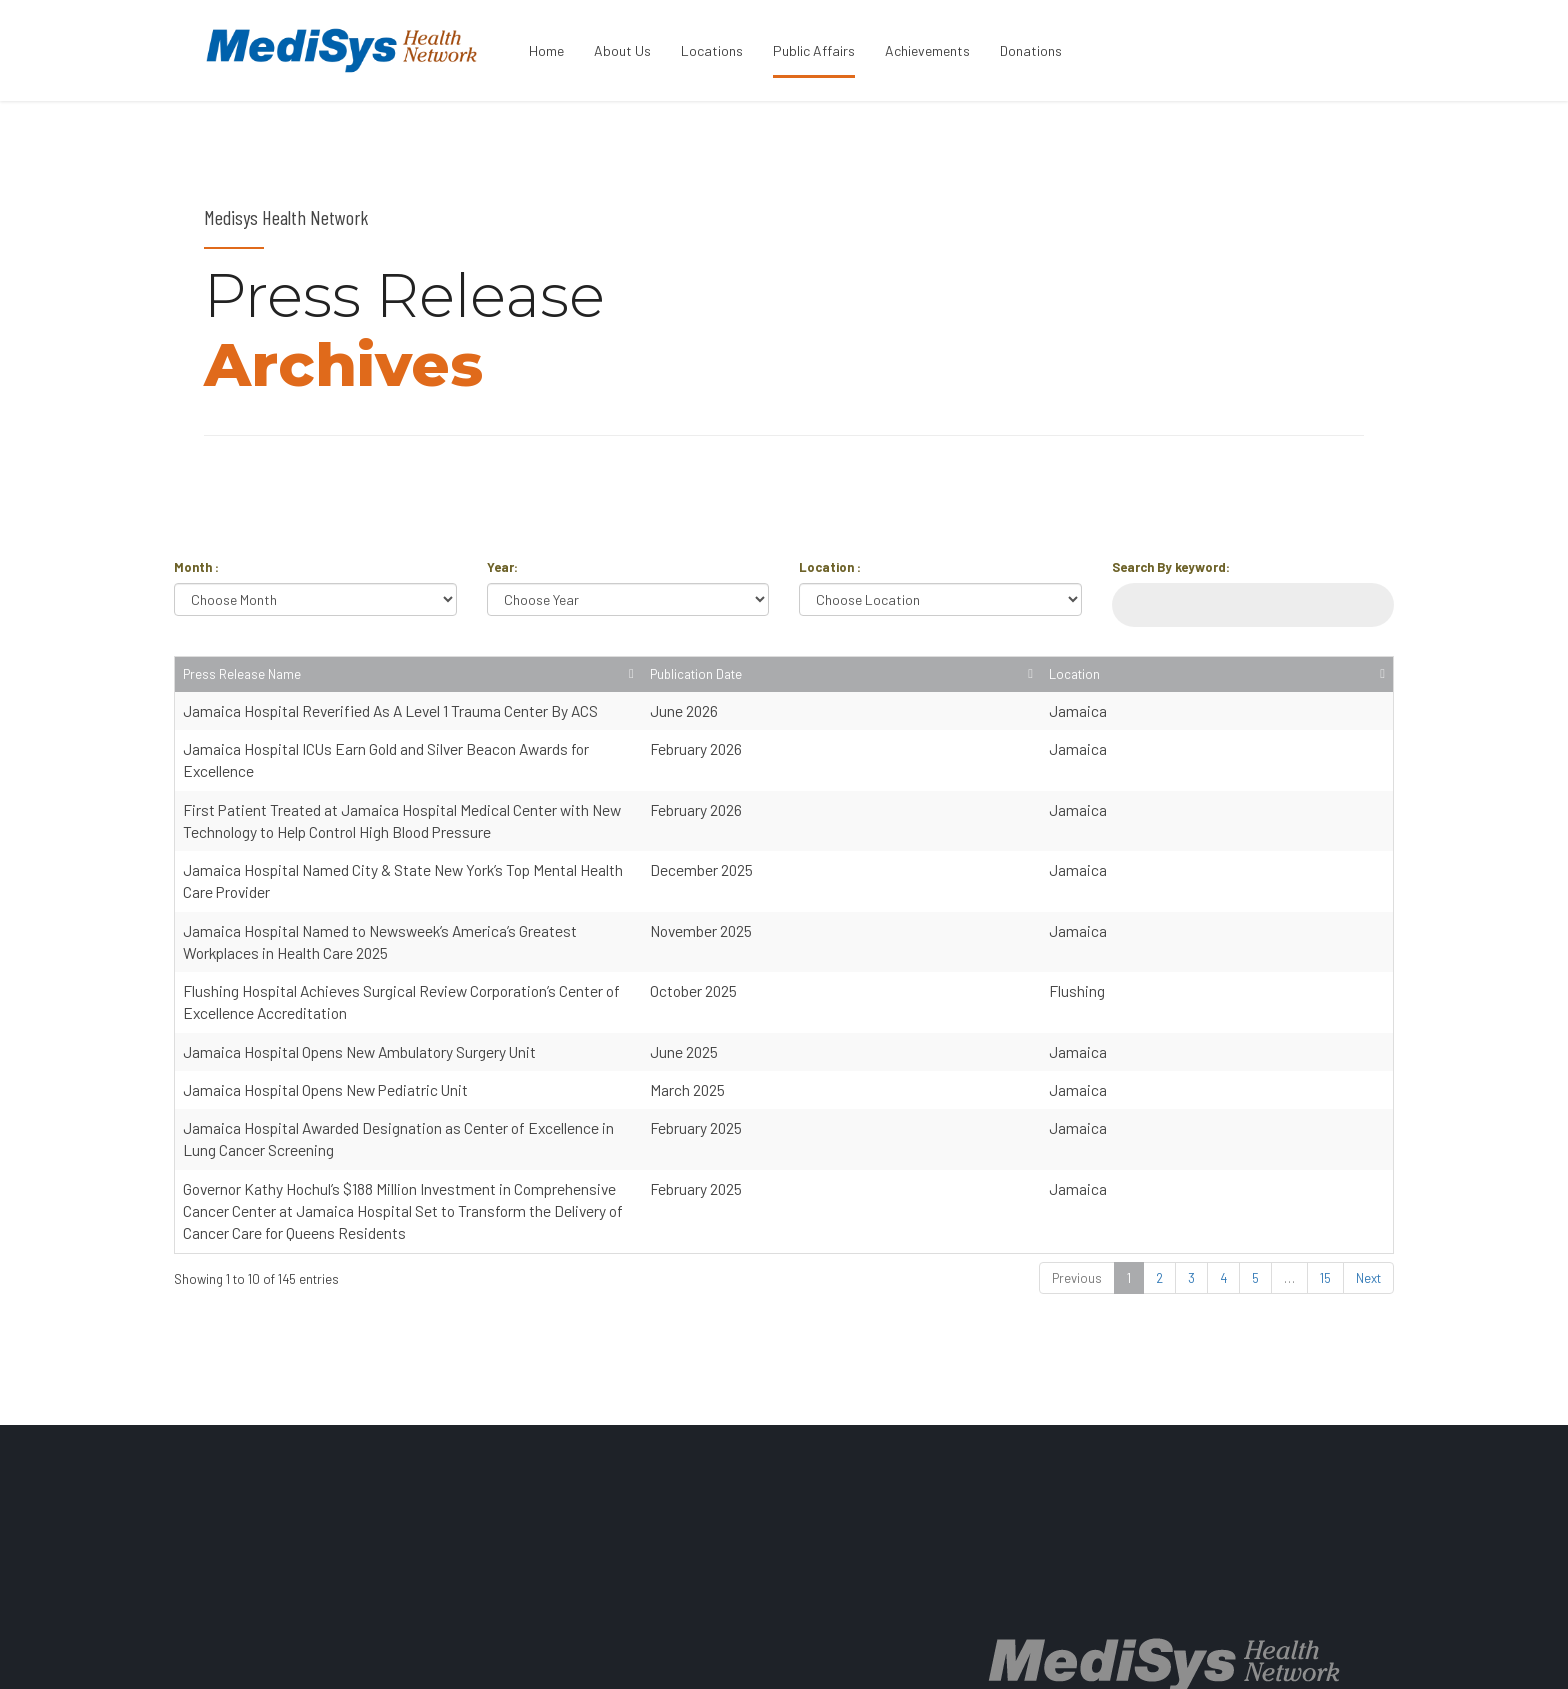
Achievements (927, 50)
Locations (712, 50)
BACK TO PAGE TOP (1293, 1655)
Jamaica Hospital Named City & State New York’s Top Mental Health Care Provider (448, 843)
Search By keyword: (1171, 567)
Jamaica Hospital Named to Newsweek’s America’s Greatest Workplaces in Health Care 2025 (484, 881)
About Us (622, 50)
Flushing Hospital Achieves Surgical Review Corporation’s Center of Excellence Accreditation (485, 920)
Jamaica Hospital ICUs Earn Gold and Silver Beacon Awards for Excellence (423, 767)
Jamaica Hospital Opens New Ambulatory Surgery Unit (359, 958)
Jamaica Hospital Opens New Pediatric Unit (325, 996)
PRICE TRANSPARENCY (1051, 1655)
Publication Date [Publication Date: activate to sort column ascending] (1224, 683)
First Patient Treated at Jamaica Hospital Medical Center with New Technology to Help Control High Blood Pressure (557, 805)
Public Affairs (814, 50)
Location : (830, 567)
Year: (502, 567)
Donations (1031, 50)
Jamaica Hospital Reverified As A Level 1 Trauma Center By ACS (390, 728)
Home (546, 50)
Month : (196, 567)
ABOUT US (841, 1655)
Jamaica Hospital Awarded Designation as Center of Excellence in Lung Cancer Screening (475, 1034)
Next (1368, 1140)
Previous (1077, 1140)
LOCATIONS (928, 1655)
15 (1325, 1140)
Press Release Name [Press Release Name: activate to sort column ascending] (242, 693)
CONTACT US (1178, 1655)
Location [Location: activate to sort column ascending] (1337, 693)
